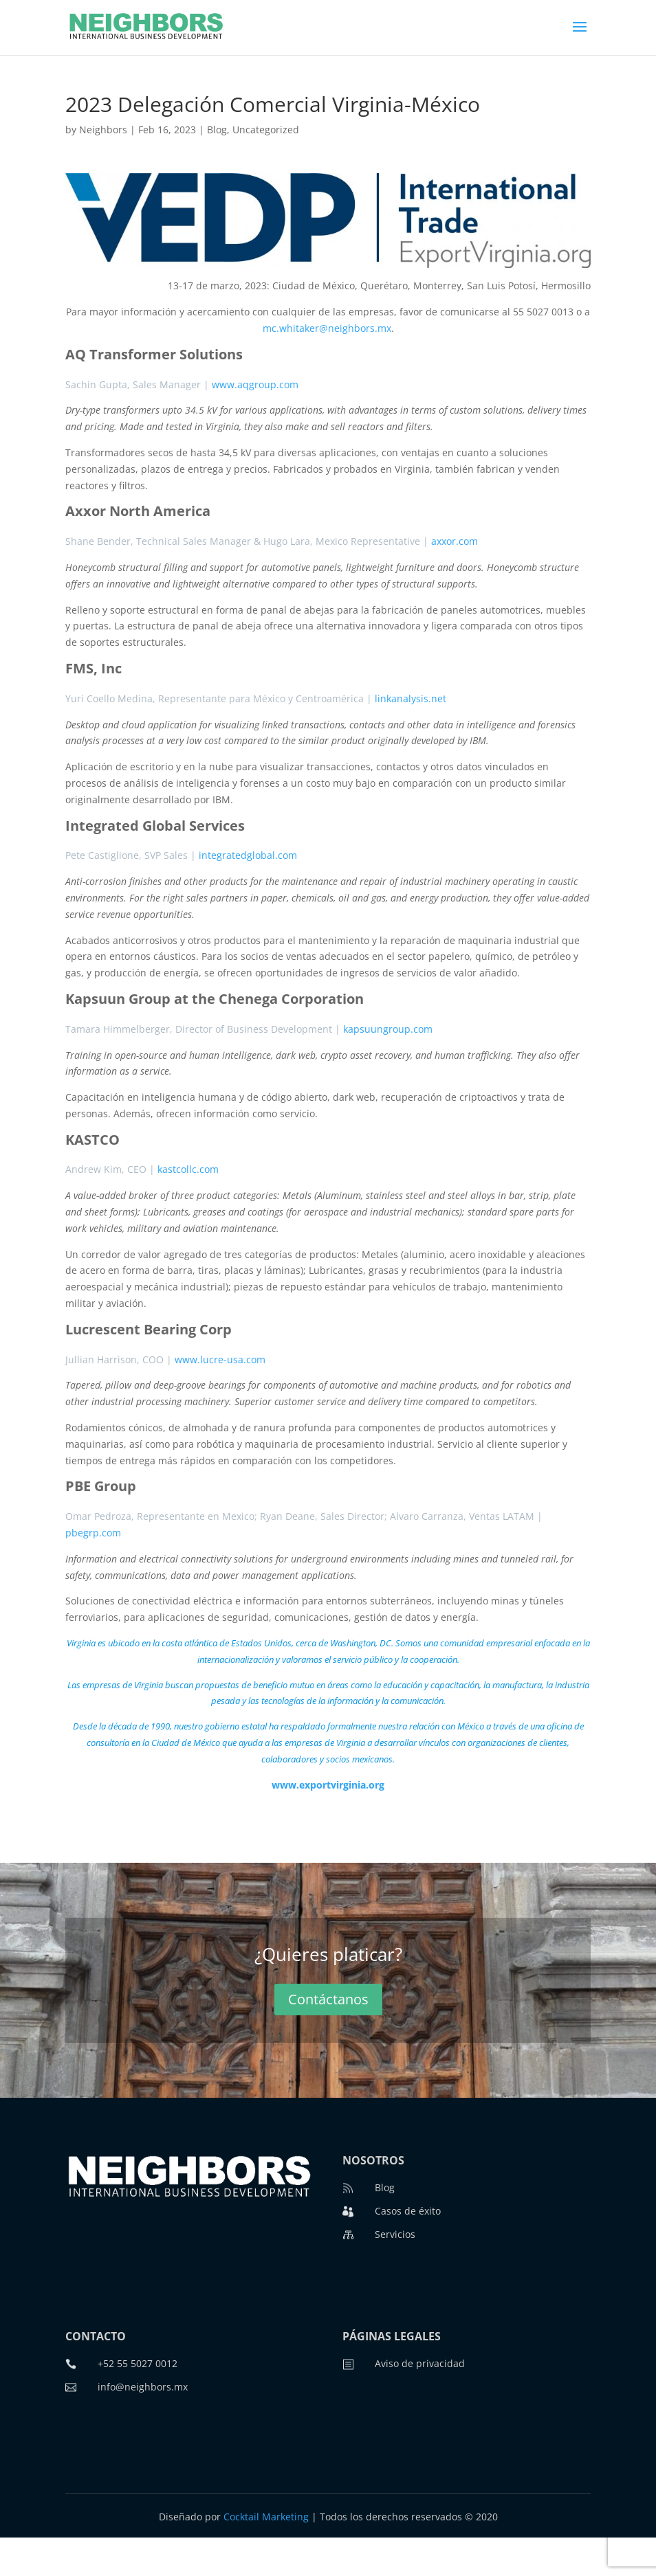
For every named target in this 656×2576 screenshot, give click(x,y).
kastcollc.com (188, 1169)
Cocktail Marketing (266, 2516)
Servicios (395, 2234)
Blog (217, 129)
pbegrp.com (93, 1532)
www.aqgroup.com (255, 384)
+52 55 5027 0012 (137, 2363)
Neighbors (103, 129)
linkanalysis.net (410, 698)
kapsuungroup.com (388, 1028)
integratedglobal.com (248, 855)
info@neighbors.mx (143, 2386)
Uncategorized (265, 129)
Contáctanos (328, 1999)
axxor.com (454, 541)
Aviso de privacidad (420, 2363)
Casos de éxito (408, 2210)
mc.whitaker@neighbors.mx (327, 328)
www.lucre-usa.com (220, 1359)
